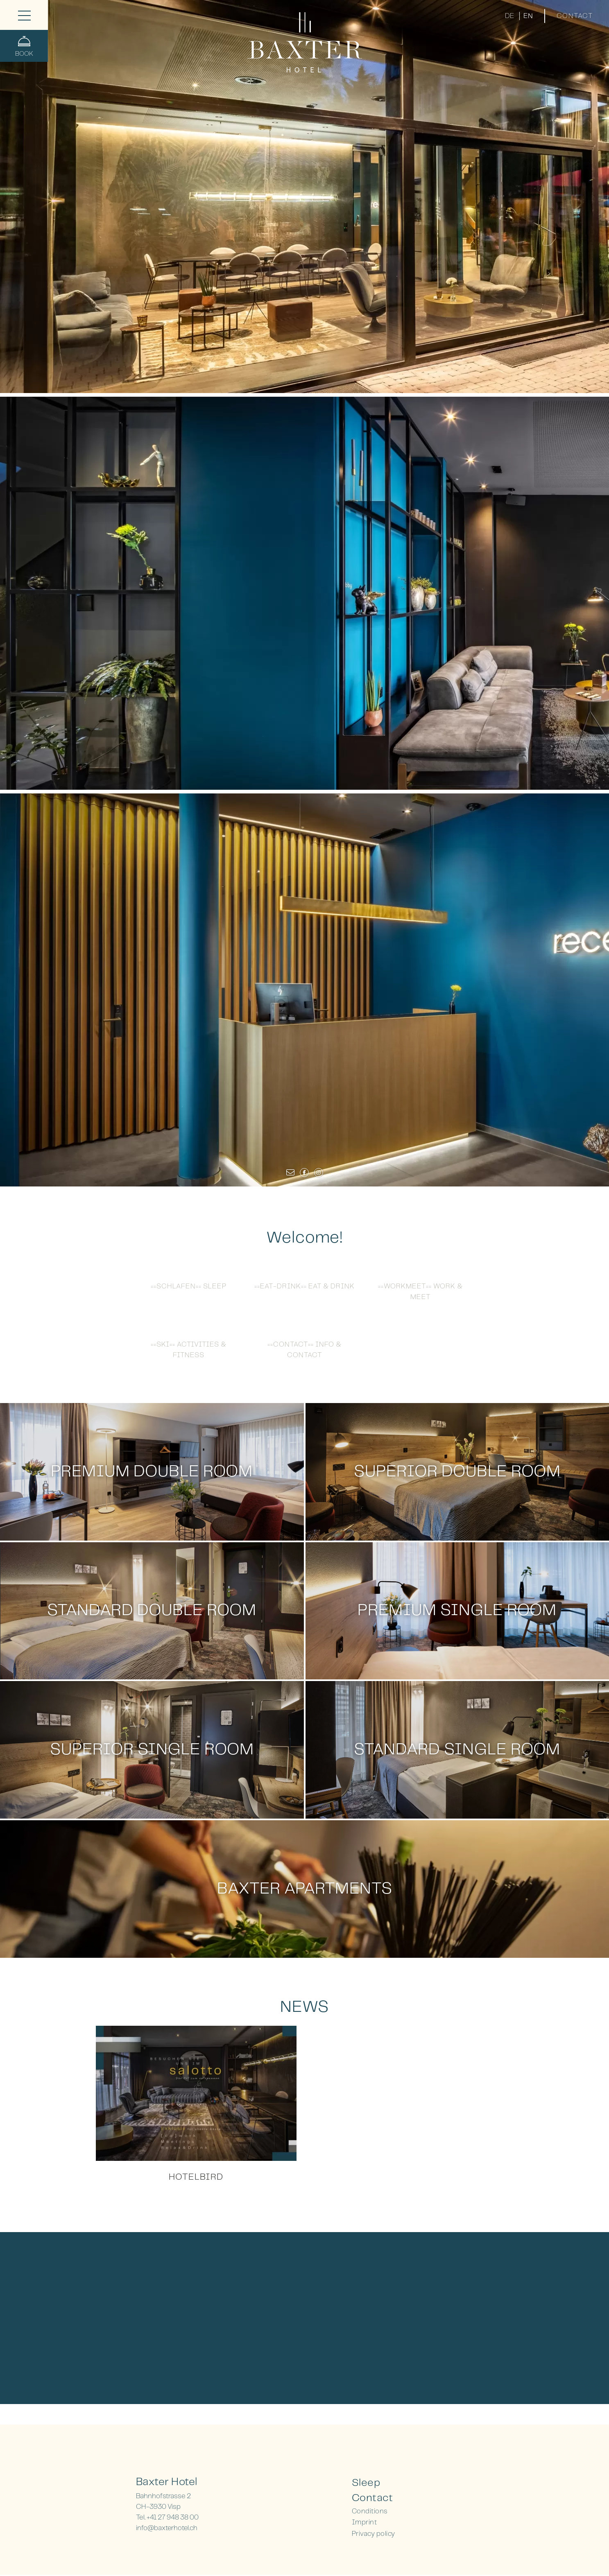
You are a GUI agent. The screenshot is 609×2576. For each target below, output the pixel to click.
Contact (575, 16)
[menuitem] (412, 2483)
